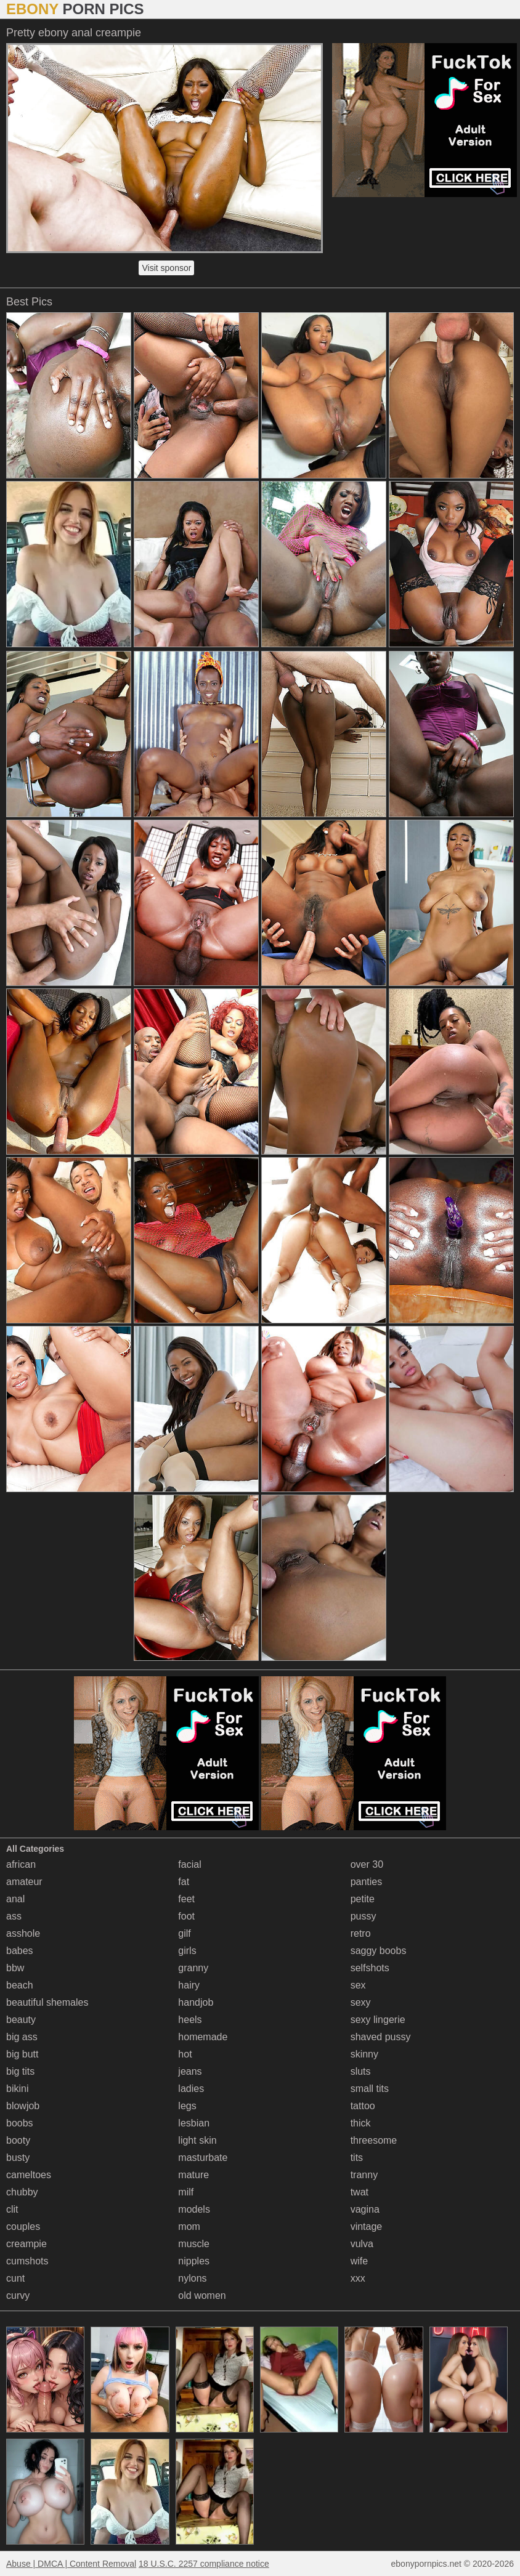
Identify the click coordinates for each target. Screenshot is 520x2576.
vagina (365, 2209)
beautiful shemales (47, 2002)
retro (361, 1933)
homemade (202, 2037)
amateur (24, 1881)
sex (358, 1985)
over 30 (367, 1864)
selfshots (370, 1968)
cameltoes (28, 2175)
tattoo (363, 2106)
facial (189, 1864)
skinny (364, 2054)
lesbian (193, 2123)
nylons (192, 2278)
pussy (363, 1916)
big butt (22, 2054)
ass (14, 1916)
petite (363, 1899)
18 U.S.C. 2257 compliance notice (204, 2564)
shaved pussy (381, 2037)
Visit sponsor (166, 268)
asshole (23, 1933)
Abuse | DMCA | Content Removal (71, 2564)
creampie (26, 2244)
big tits (20, 2071)
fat (183, 1881)
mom (189, 2226)
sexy (361, 2002)
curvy (18, 2295)
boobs (19, 2123)
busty (18, 2157)
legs (187, 2106)
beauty (21, 2019)
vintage (367, 2226)
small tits (370, 2088)
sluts (361, 2071)
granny (193, 1968)
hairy (189, 1985)
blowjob (22, 2106)
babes (19, 1950)
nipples (193, 2261)
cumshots (27, 2261)
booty (18, 2140)
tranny (364, 2175)
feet (186, 1899)
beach (19, 1985)
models (194, 2209)
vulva (362, 2244)
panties (367, 1881)
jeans (189, 2071)
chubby (22, 2192)
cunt (15, 2278)
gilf (184, 1933)
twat (359, 2192)
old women (201, 2295)
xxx (358, 2278)
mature (193, 2175)
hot (185, 2054)
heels (189, 2019)
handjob (195, 2002)
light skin (197, 2140)
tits (357, 2157)
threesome (374, 2140)
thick (361, 2123)
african (21, 1864)
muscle (193, 2244)
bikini (17, 2088)
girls (187, 1950)
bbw (15, 1968)
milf (185, 2192)
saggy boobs (379, 1950)
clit (12, 2209)
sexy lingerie (378, 2019)
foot (186, 1916)
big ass (22, 2037)
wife (359, 2261)
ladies (191, 2088)
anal (15, 1899)
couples (23, 2226)
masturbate (202, 2157)
